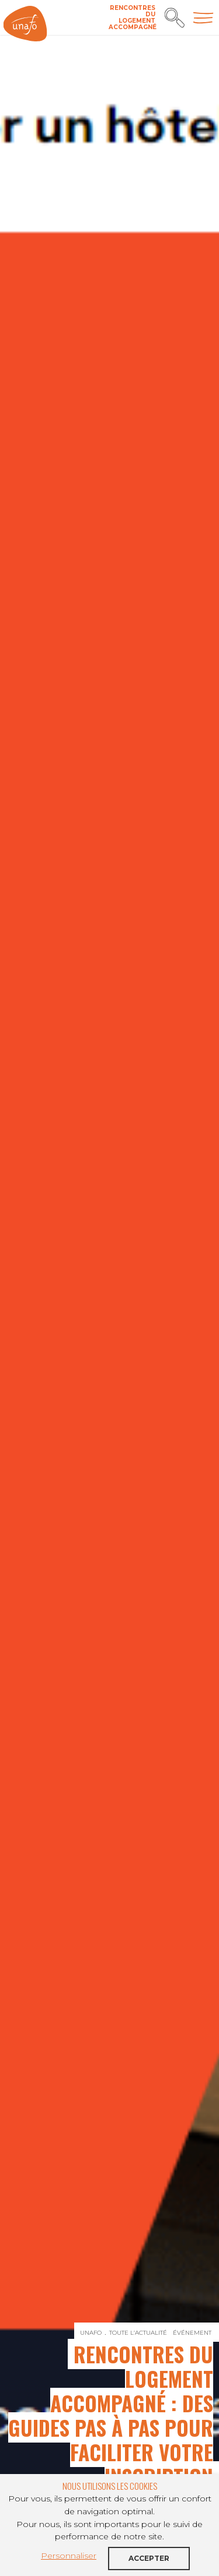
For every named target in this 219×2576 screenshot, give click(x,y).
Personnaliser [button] (68, 2555)
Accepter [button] (148, 2558)
